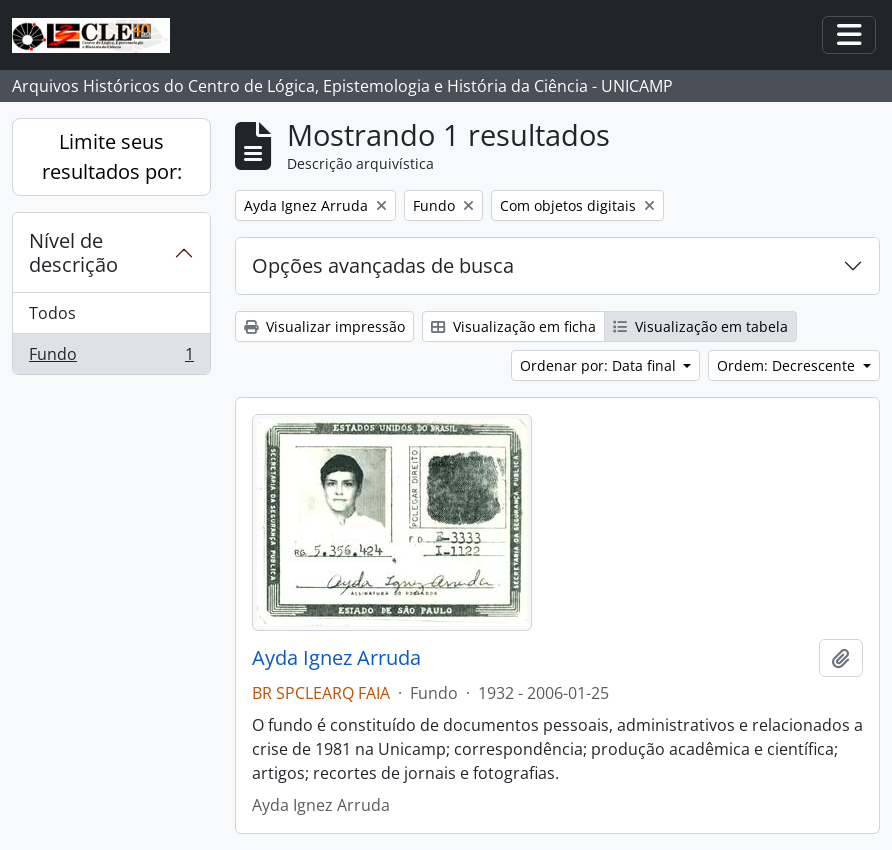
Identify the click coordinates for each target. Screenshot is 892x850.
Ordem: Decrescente (788, 365)
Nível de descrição (73, 252)
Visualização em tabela (700, 326)
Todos (52, 313)
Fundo (111, 358)
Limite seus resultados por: (112, 156)
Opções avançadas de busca (383, 265)
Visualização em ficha (513, 326)
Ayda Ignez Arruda (336, 658)
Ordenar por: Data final (600, 365)
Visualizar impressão (324, 326)
